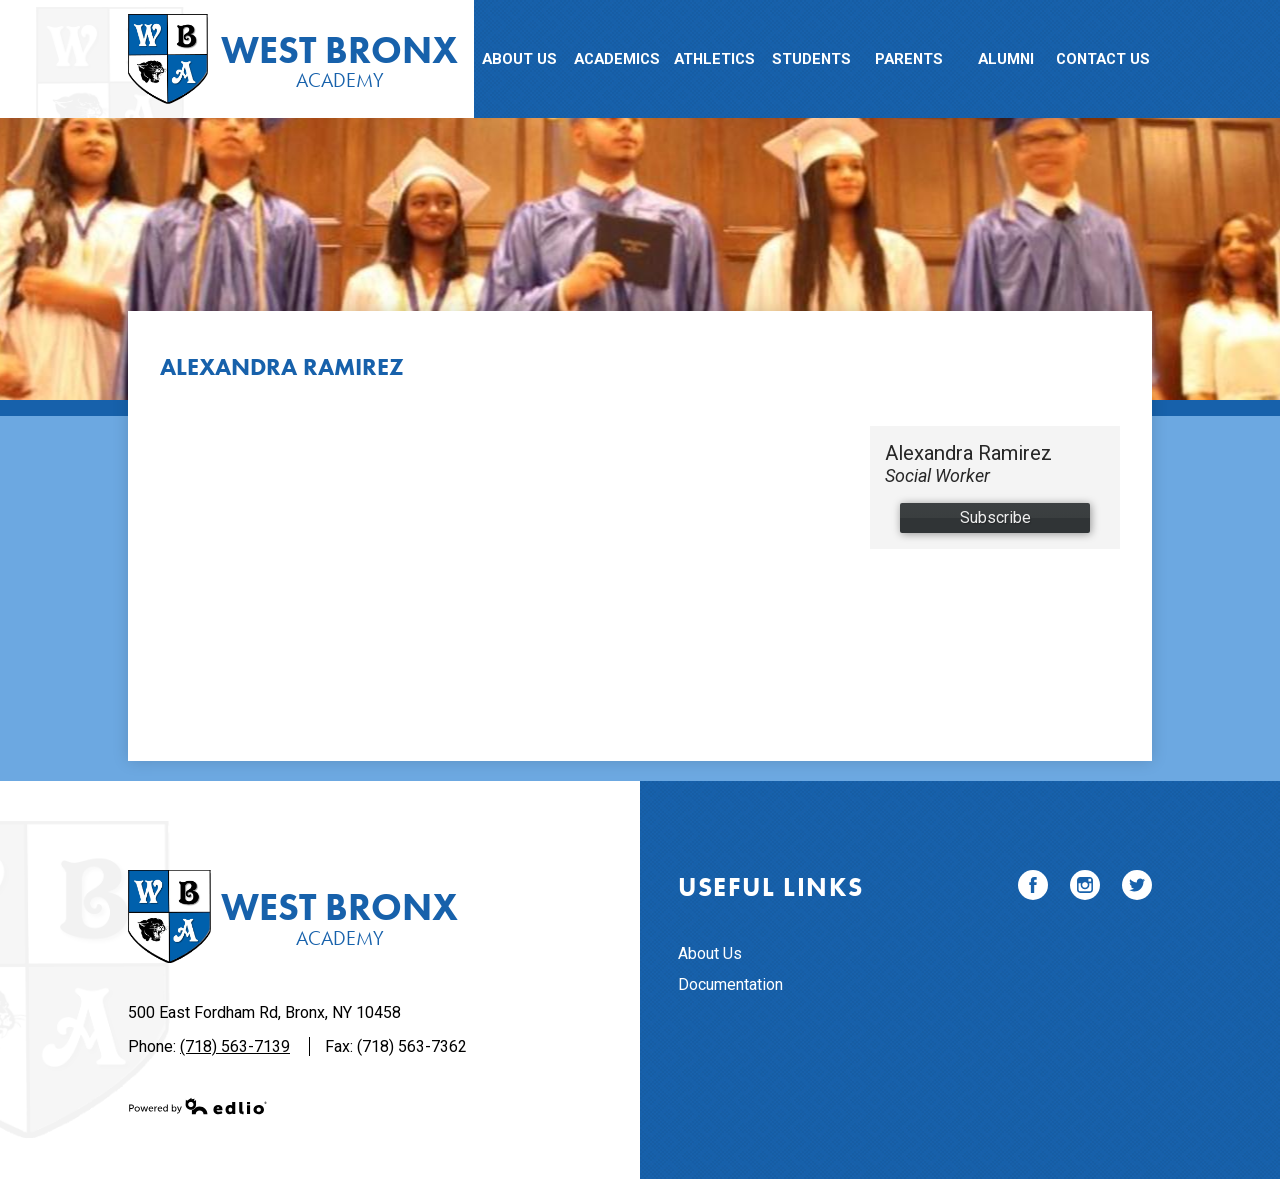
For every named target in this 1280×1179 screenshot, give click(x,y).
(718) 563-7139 (235, 1046)
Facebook (1033, 888)
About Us (710, 953)
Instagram (1085, 888)
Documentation (730, 984)
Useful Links (770, 887)
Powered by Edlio (198, 1106)
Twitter (1137, 888)
